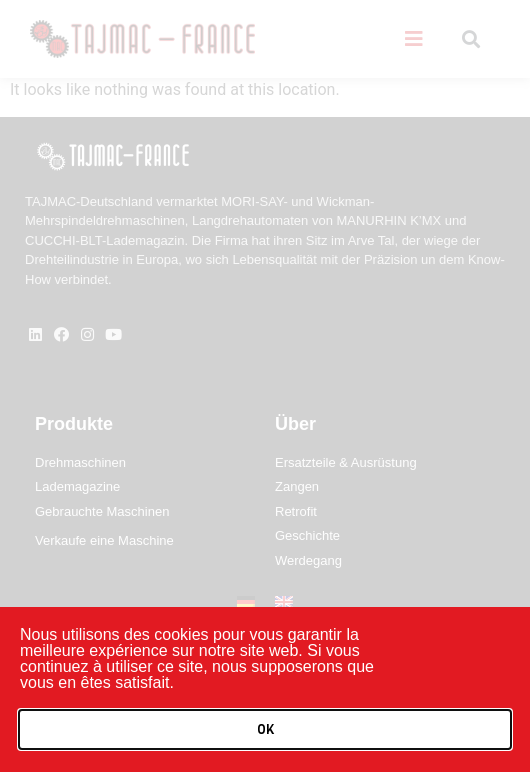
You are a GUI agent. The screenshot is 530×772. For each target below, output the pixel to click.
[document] (265, 386)
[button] (265, 729)
